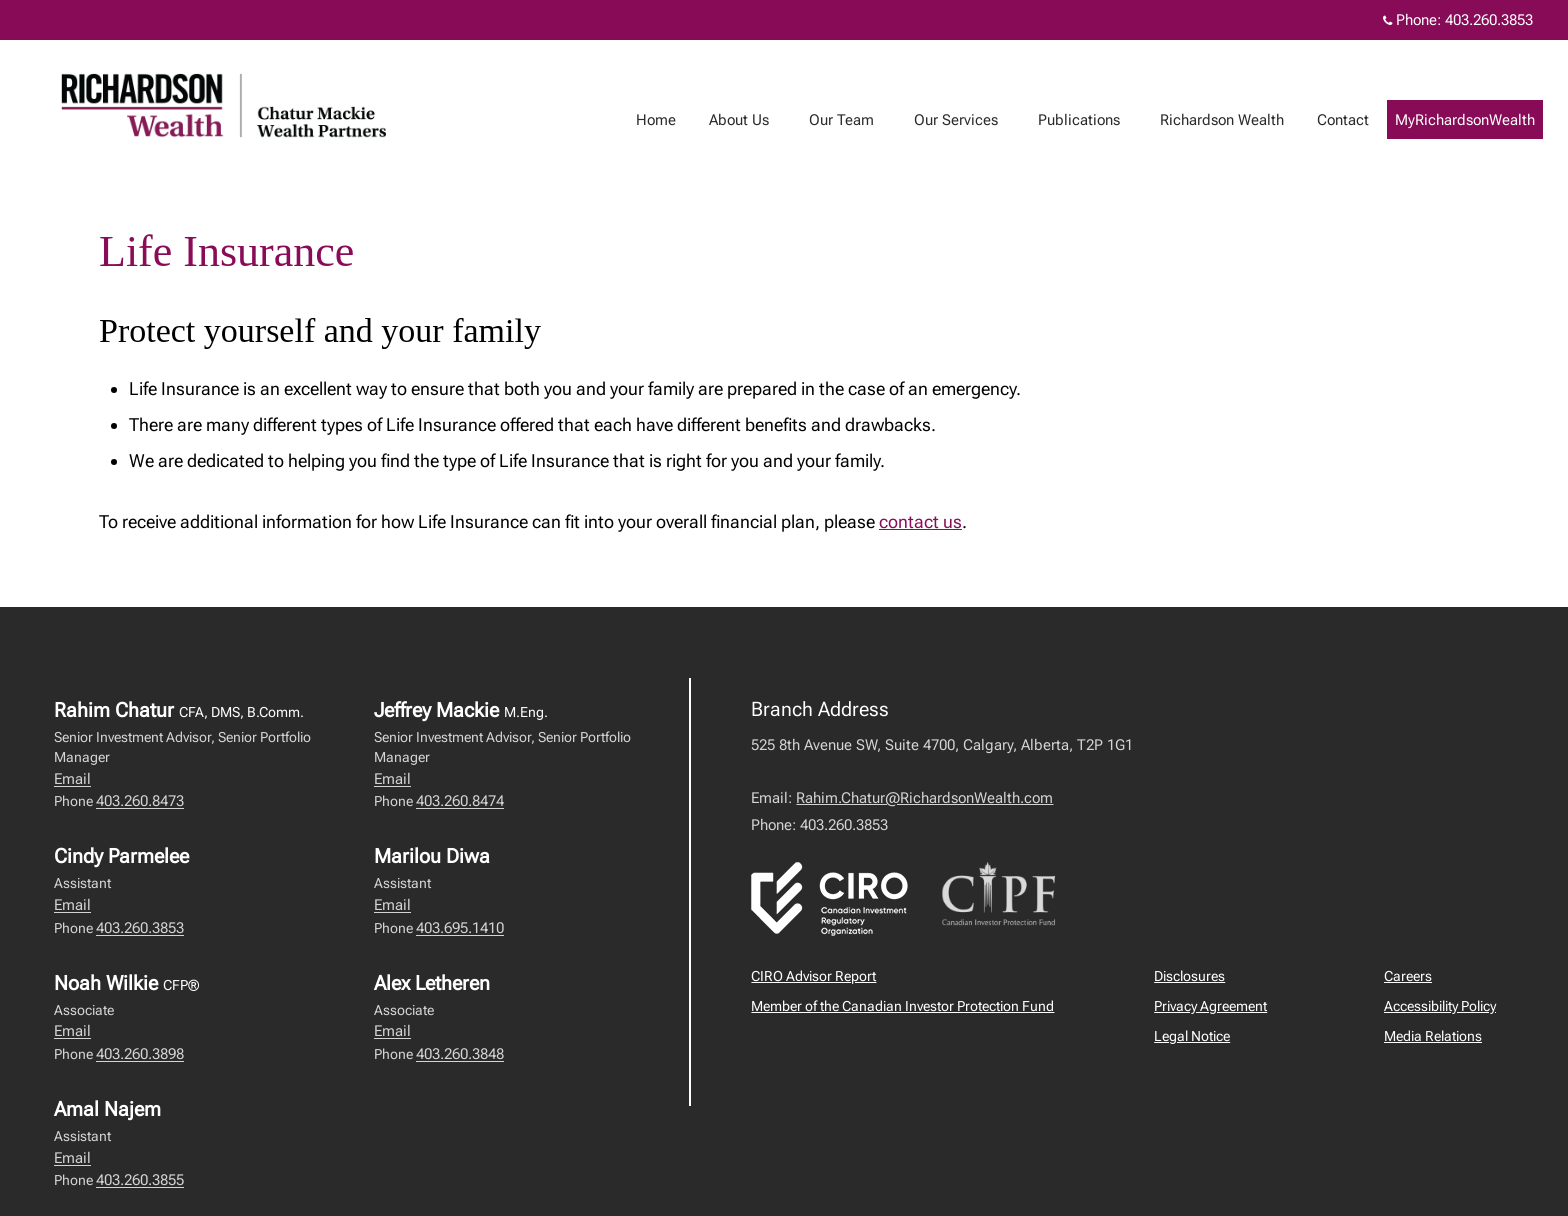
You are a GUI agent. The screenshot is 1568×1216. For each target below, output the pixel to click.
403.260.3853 (140, 928)
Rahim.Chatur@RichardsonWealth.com (924, 798)
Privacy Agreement (1210, 1006)
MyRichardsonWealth (1485, 120)
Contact (1363, 120)
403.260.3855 (140, 1180)
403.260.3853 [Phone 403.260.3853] (1489, 20)
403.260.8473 (140, 801)
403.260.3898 (140, 1054)
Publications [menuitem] (1099, 120)
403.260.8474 (460, 801)
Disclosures (1189, 976)
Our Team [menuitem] (861, 120)
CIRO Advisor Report (813, 976)
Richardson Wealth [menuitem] (1242, 120)
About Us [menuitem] (759, 120)
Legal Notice (1192, 1036)
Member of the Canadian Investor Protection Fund (902, 1006)
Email (72, 779)
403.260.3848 (460, 1054)
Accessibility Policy (1440, 1006)
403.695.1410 (460, 928)
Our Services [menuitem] (976, 120)
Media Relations (1433, 1036)
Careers (1408, 976)
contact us (920, 521)
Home (676, 120)
